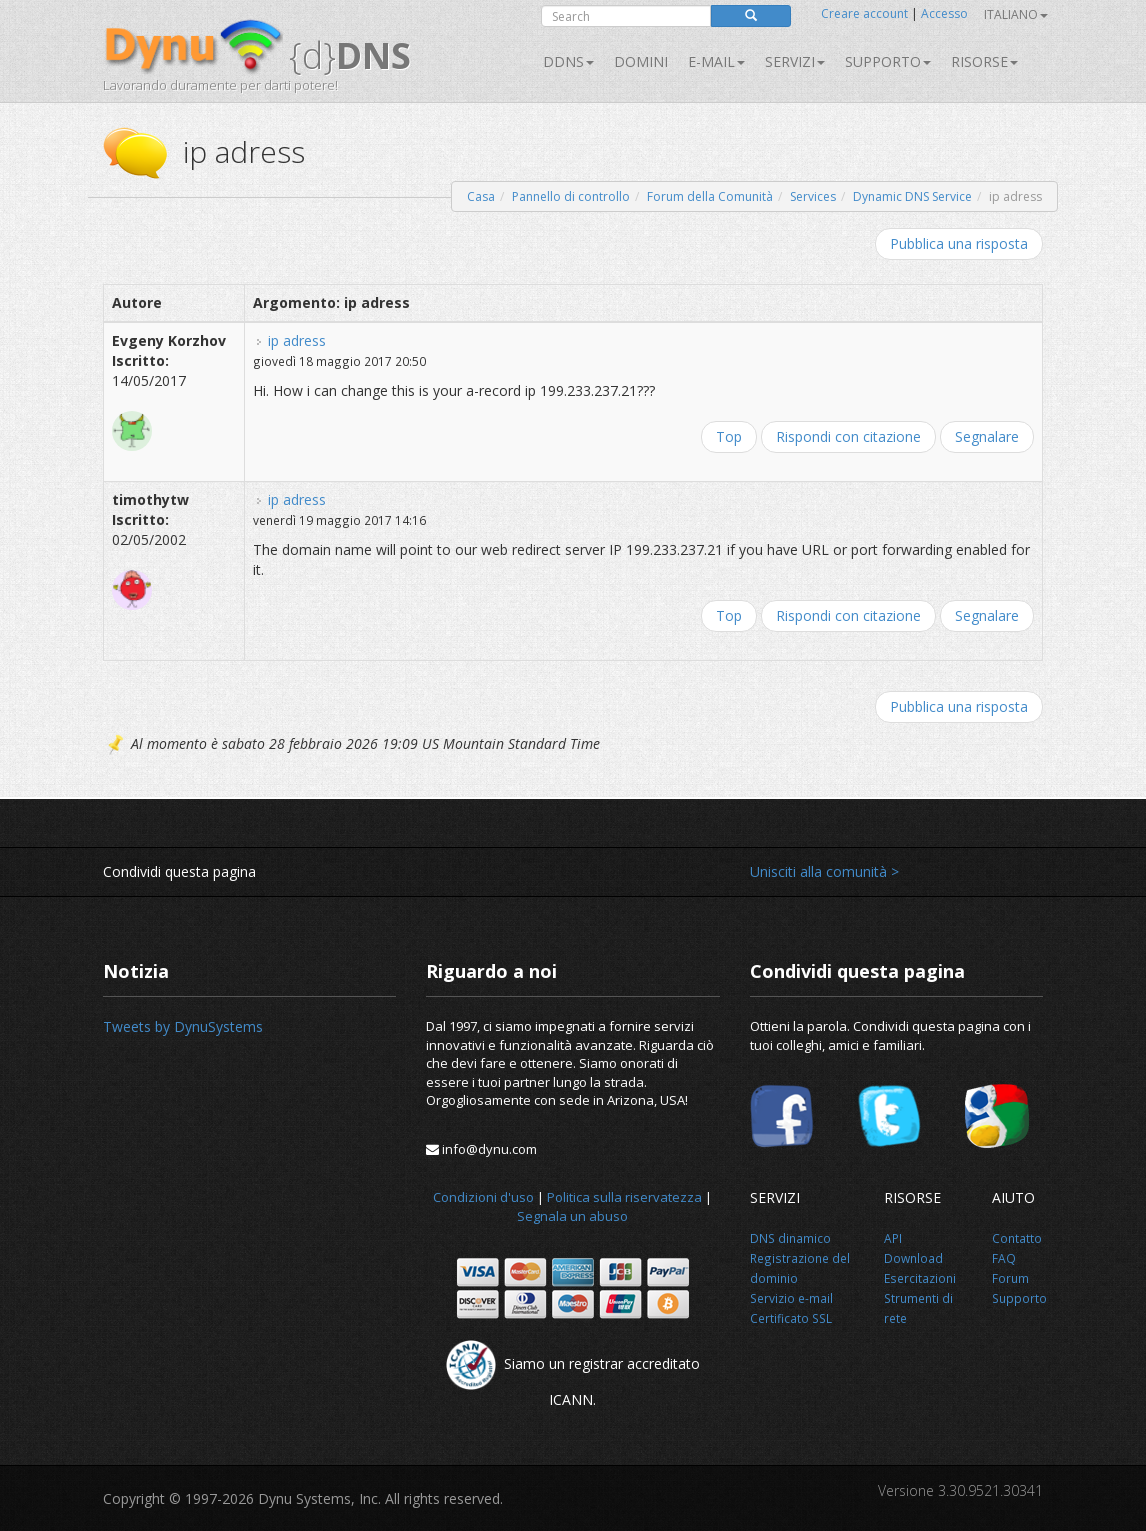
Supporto (888, 61)
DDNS (568, 61)
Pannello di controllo (571, 196)
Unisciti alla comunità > (824, 871)
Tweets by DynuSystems (183, 1026)
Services (813, 196)
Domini (641, 61)
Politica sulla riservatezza (624, 1197)
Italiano (1016, 14)
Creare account (864, 13)
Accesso (944, 13)
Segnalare (987, 436)
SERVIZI (795, 61)
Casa (481, 196)
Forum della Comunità (710, 196)
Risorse (984, 61)
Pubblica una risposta (959, 243)
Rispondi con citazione (848, 436)
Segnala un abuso (572, 1216)
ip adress (297, 340)
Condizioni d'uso (483, 1197)
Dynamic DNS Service (912, 196)
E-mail (716, 61)
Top (729, 436)
